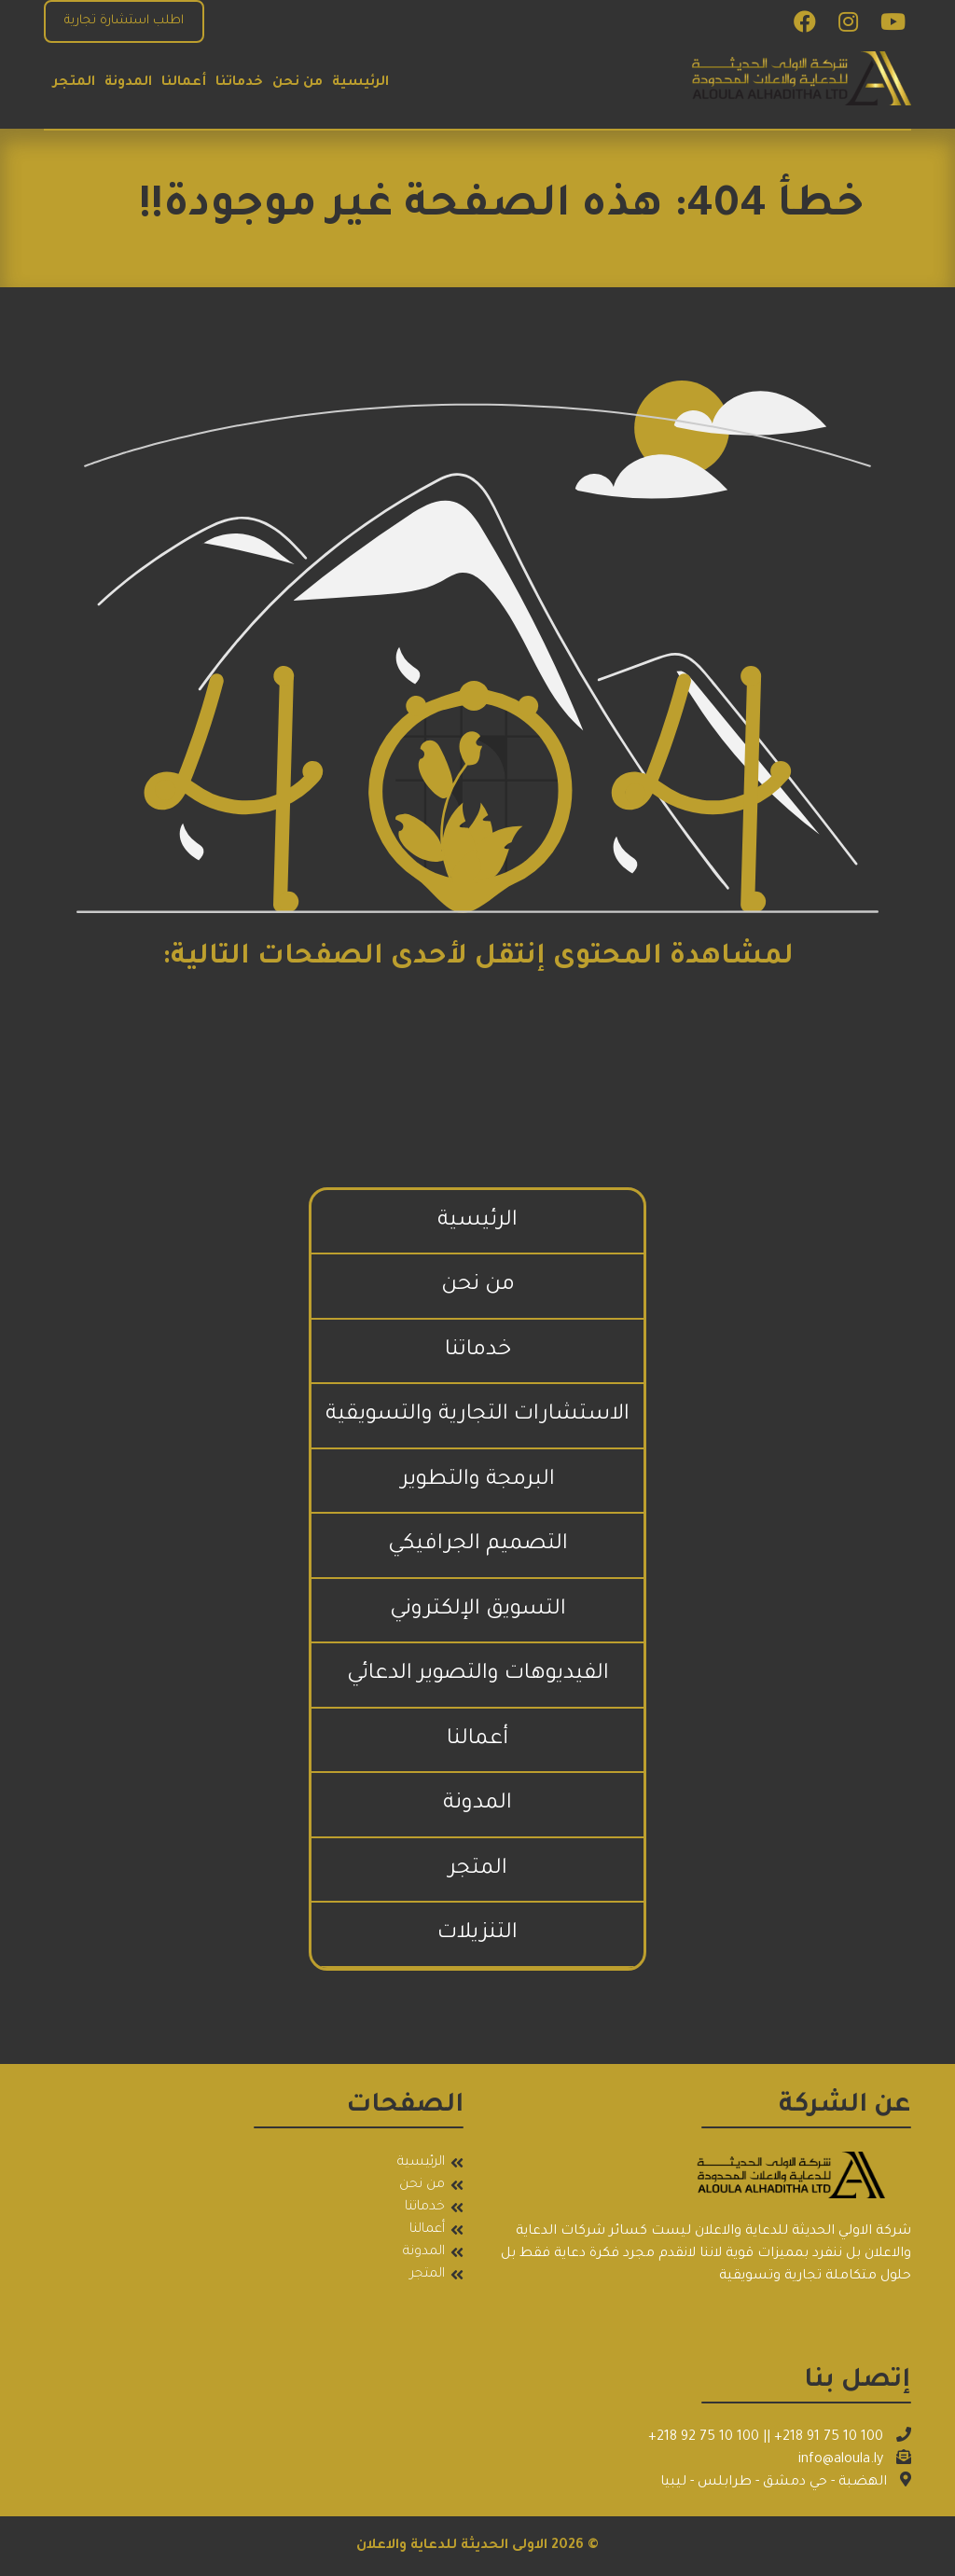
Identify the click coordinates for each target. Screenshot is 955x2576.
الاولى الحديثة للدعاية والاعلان (451, 2546)
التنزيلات (477, 1934)
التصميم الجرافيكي (478, 1545)
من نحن (297, 83)
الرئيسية (360, 83)
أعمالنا (183, 83)
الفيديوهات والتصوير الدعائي (478, 1674)
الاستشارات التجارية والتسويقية (477, 1415)
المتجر (74, 83)
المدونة (128, 83)
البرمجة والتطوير (478, 1480)
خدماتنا (239, 83)
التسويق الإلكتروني (478, 1610)
